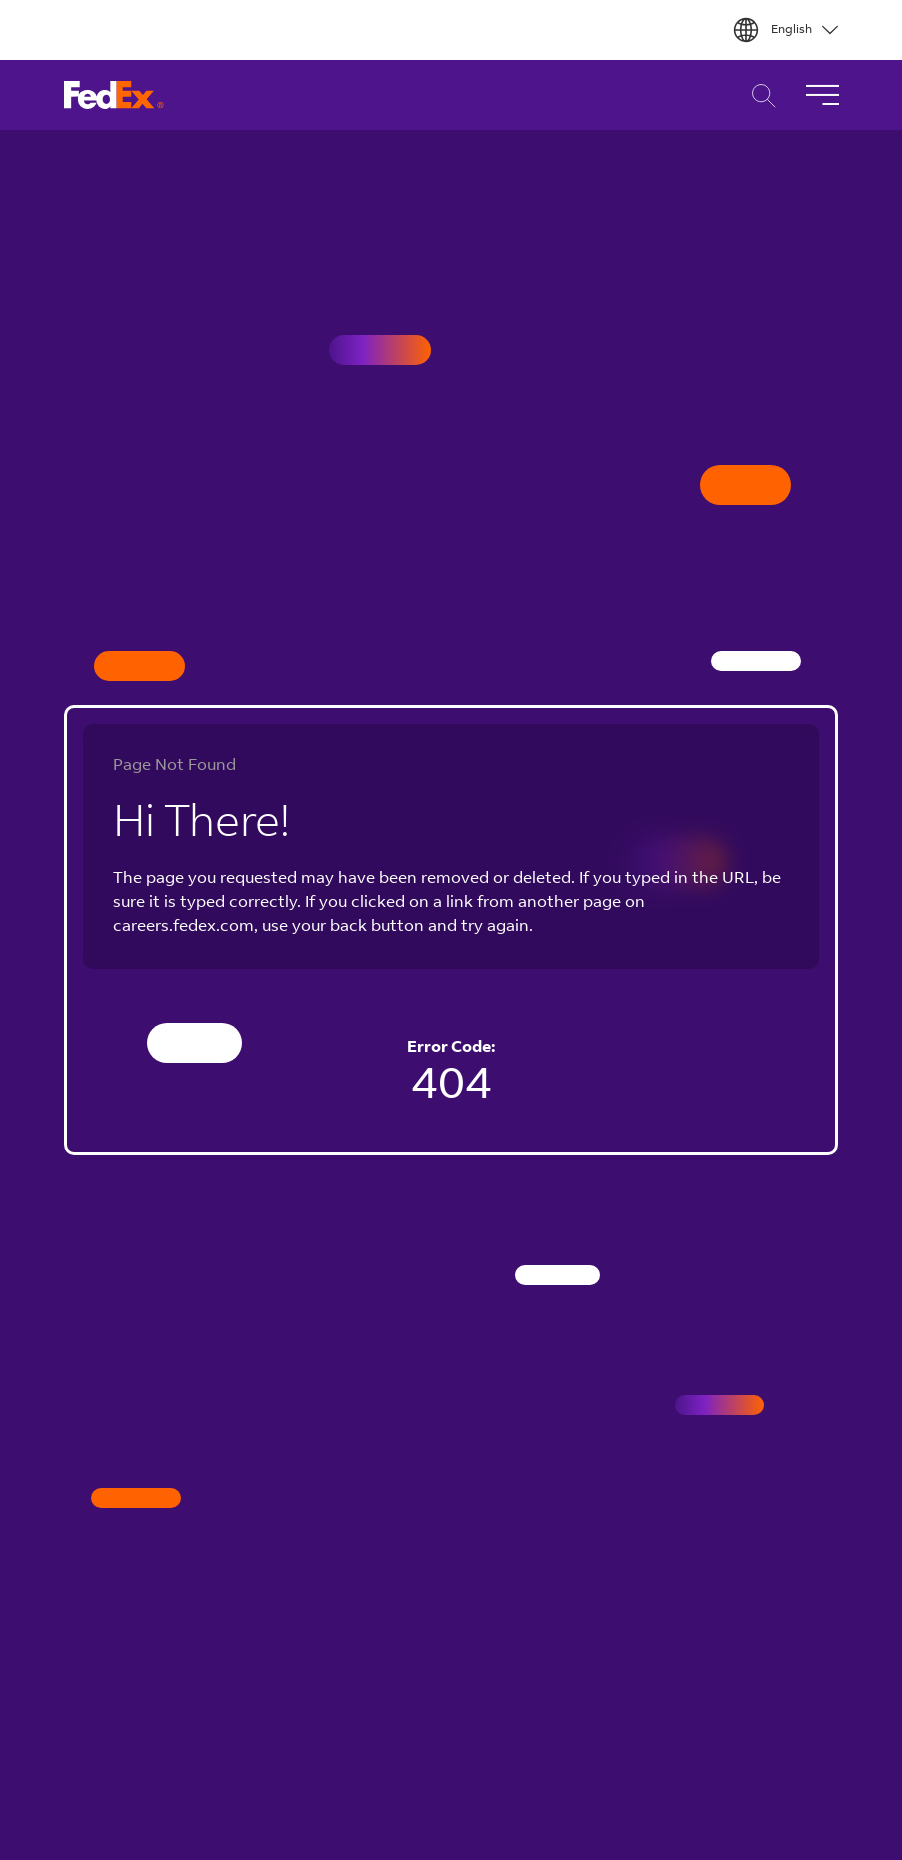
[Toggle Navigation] (822, 95)
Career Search (758, 95)
